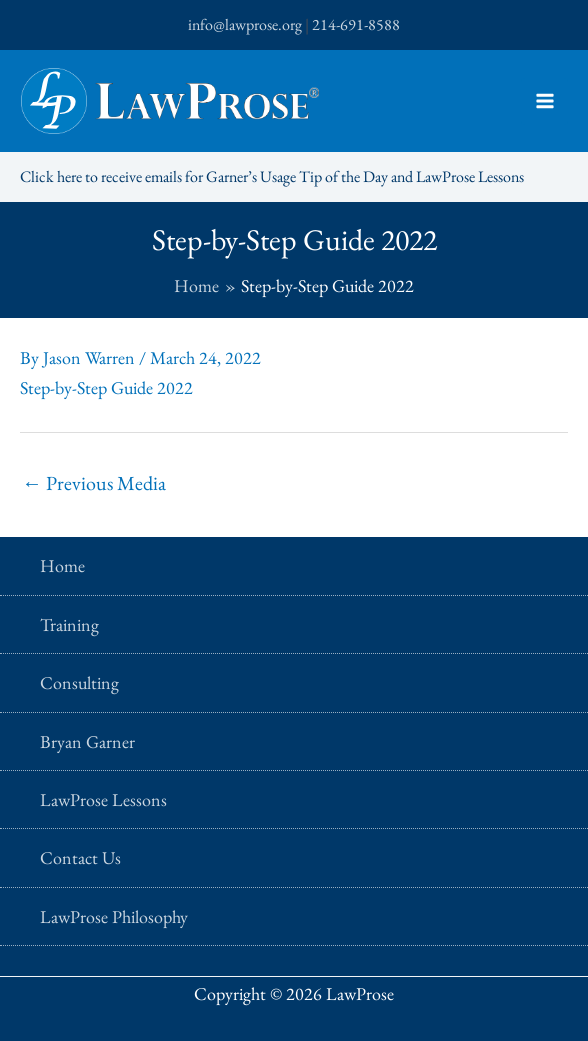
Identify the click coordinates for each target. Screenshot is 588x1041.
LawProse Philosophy (114, 916)
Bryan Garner (87, 741)
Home (62, 565)
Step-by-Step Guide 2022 (106, 387)
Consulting (79, 682)
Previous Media (94, 483)
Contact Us (80, 857)
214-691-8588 (356, 24)
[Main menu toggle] (544, 101)
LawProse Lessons (103, 799)
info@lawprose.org (245, 24)
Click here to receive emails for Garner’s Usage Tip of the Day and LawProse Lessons (272, 176)
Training (69, 624)
